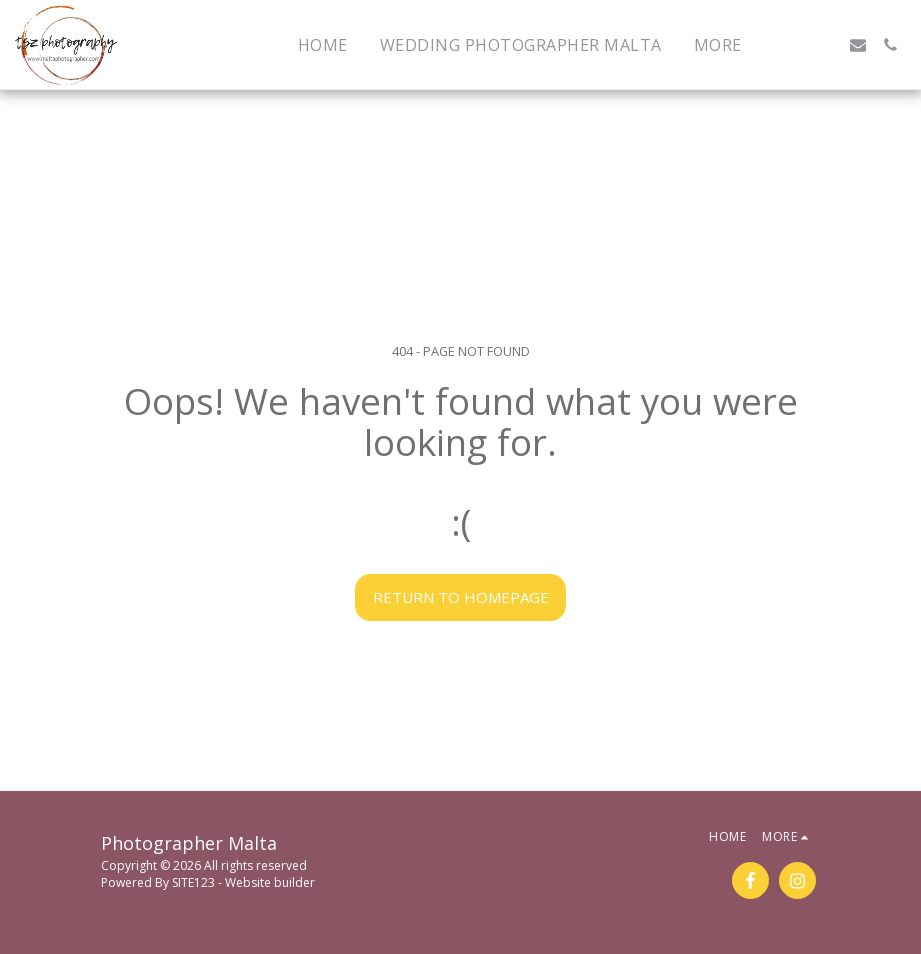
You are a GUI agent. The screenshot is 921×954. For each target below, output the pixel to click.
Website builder (270, 882)
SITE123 (193, 882)
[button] (794, 45)
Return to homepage (461, 597)
